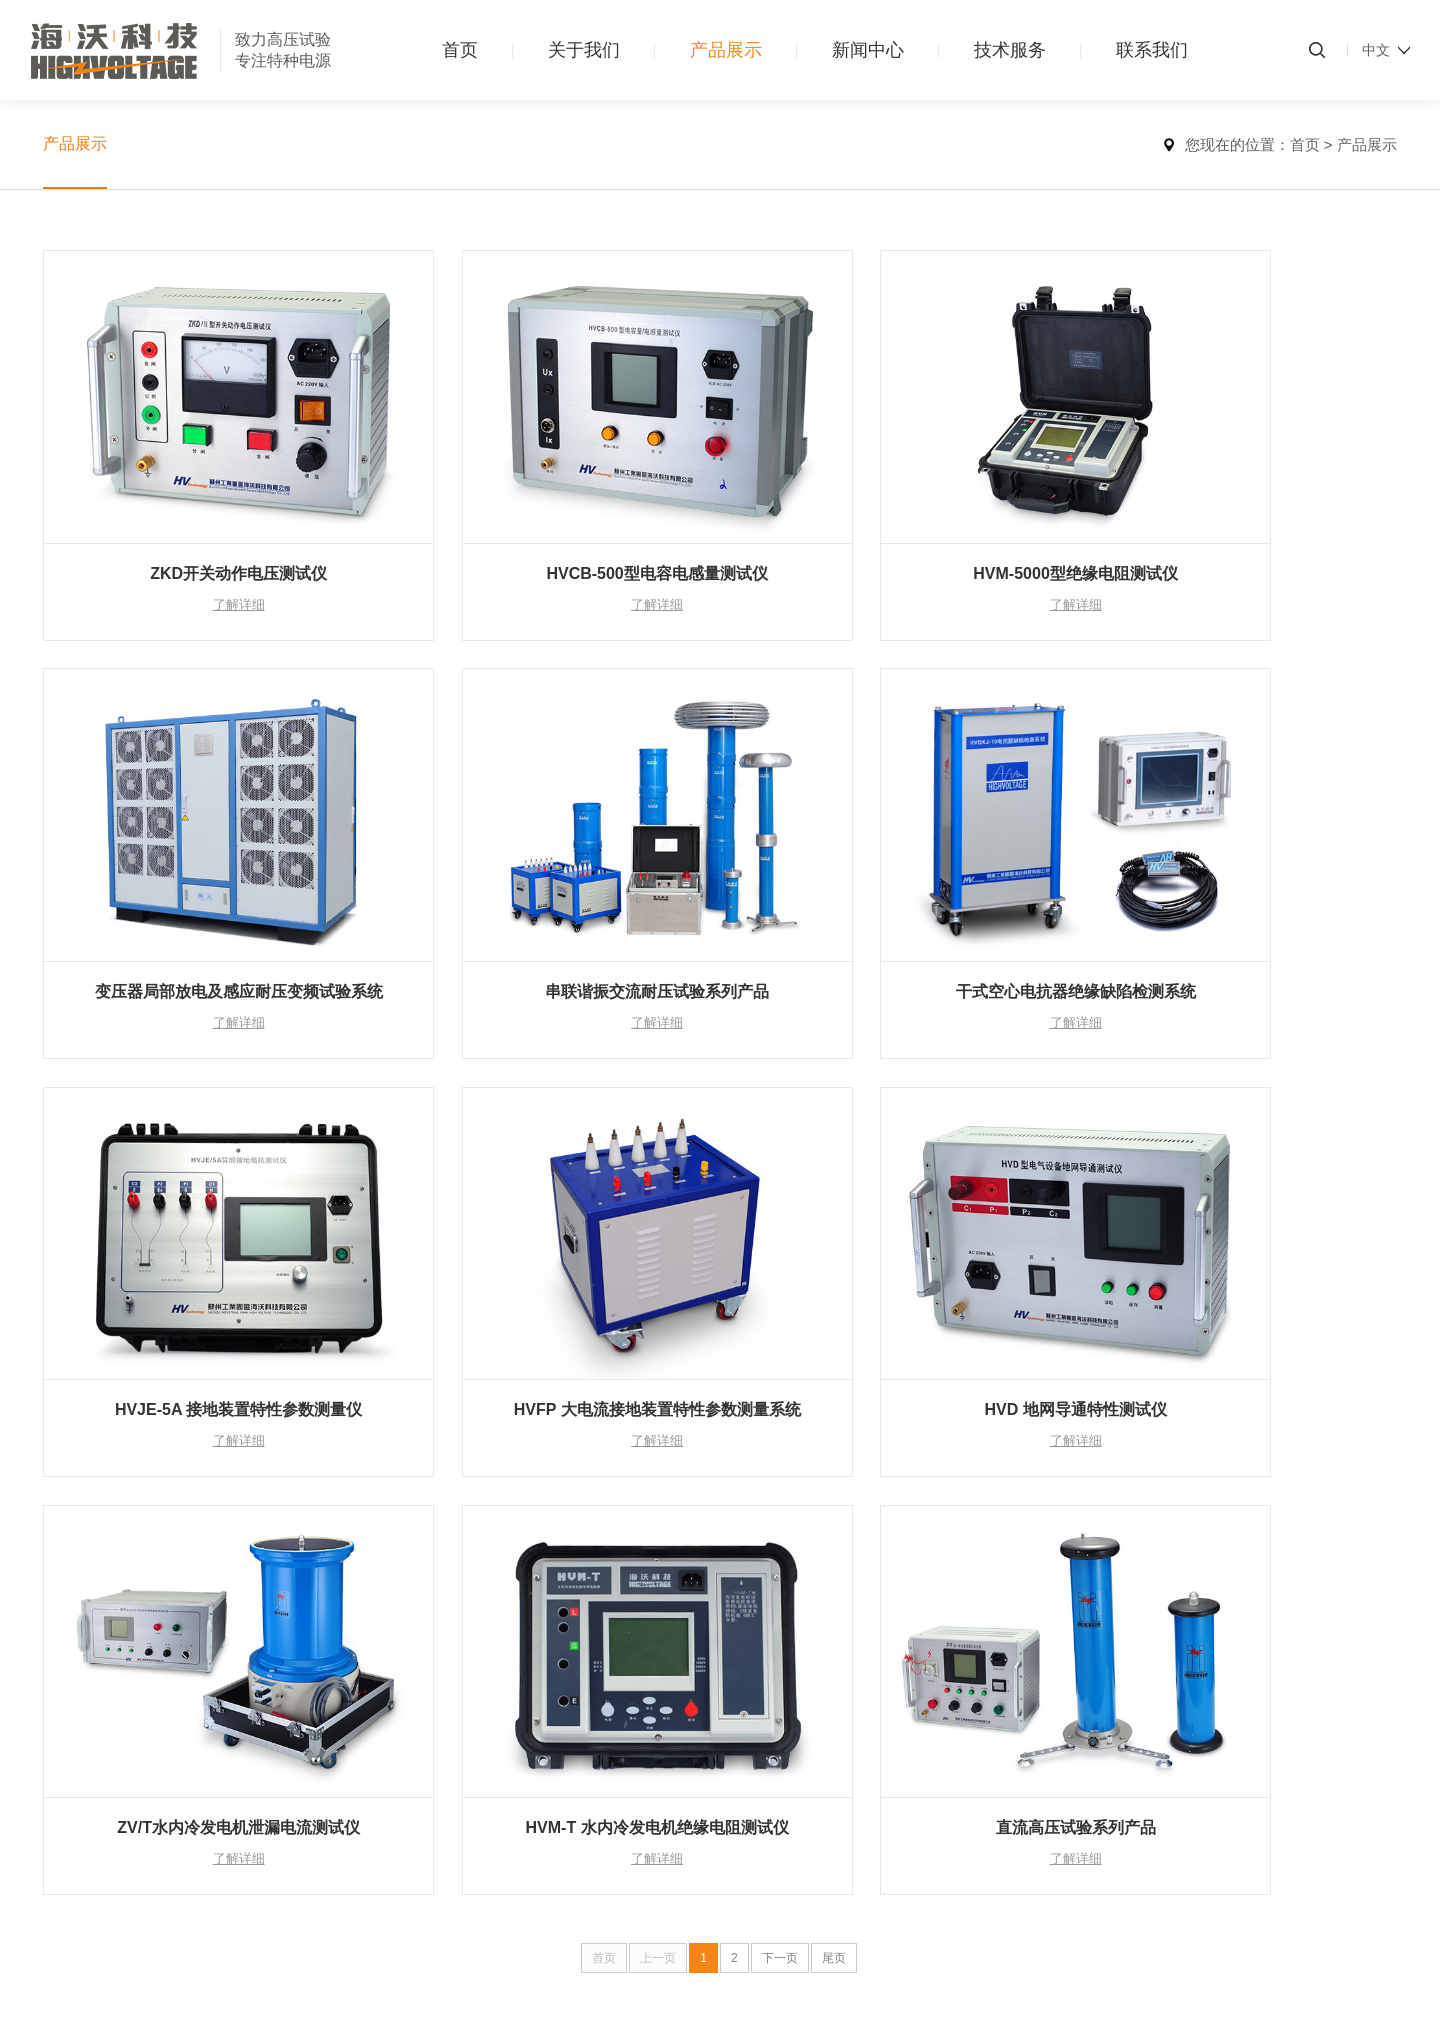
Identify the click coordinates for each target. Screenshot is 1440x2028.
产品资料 (625, 1595)
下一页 (780, 1375)
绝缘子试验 (219, 1791)
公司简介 (71, 1567)
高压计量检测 (226, 1847)
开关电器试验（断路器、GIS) (275, 1651)
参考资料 (625, 1623)
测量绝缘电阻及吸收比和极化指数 (289, 1595)
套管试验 (212, 1735)
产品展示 (726, 50)
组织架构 (71, 1623)
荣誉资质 (71, 1595)
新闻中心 (868, 50)
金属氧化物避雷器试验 (254, 1679)
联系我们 (1152, 50)
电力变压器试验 (233, 1567)
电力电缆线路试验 (240, 1623)
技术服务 (1010, 50)
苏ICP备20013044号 (547, 1974)
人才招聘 (766, 1595)
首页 (460, 50)
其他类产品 (219, 1875)
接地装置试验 (226, 1819)
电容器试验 (219, 1763)
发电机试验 (219, 1707)
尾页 (834, 1375)
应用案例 (625, 1567)
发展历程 (71, 1651)
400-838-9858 (1244, 1567)
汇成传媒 (1369, 1974)
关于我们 (584, 50)
